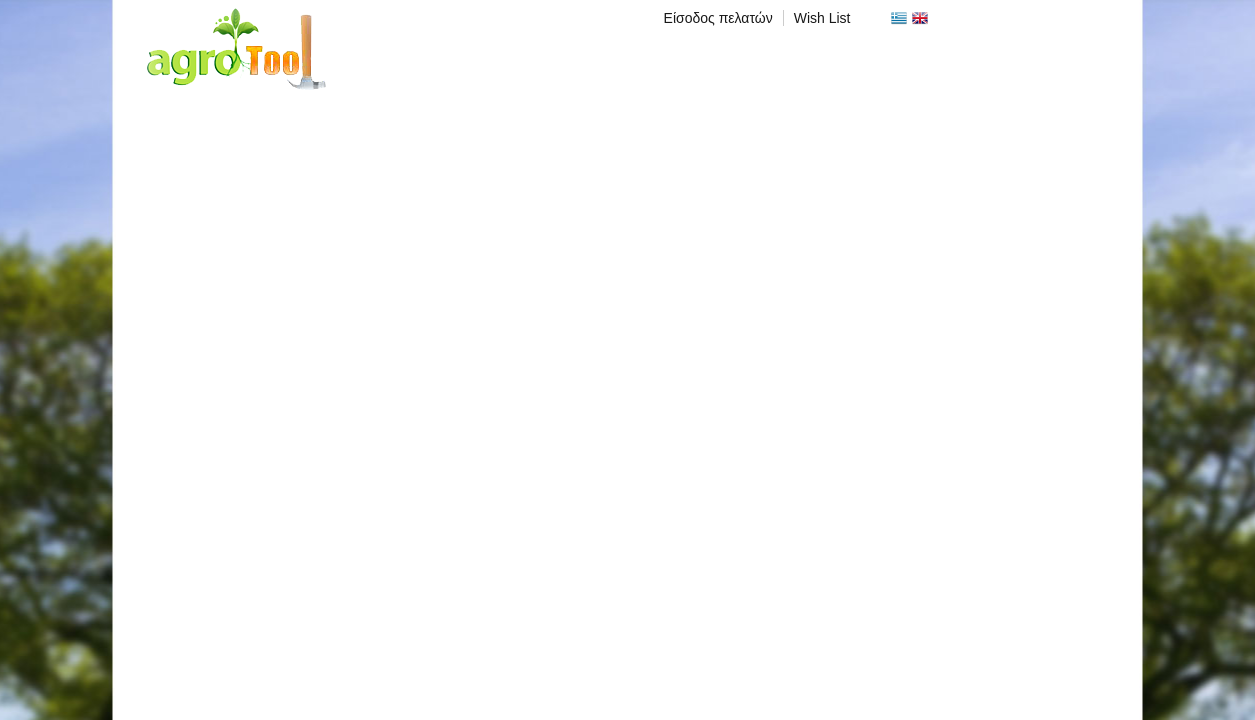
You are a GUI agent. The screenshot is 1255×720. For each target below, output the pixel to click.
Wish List (822, 18)
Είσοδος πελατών (718, 18)
